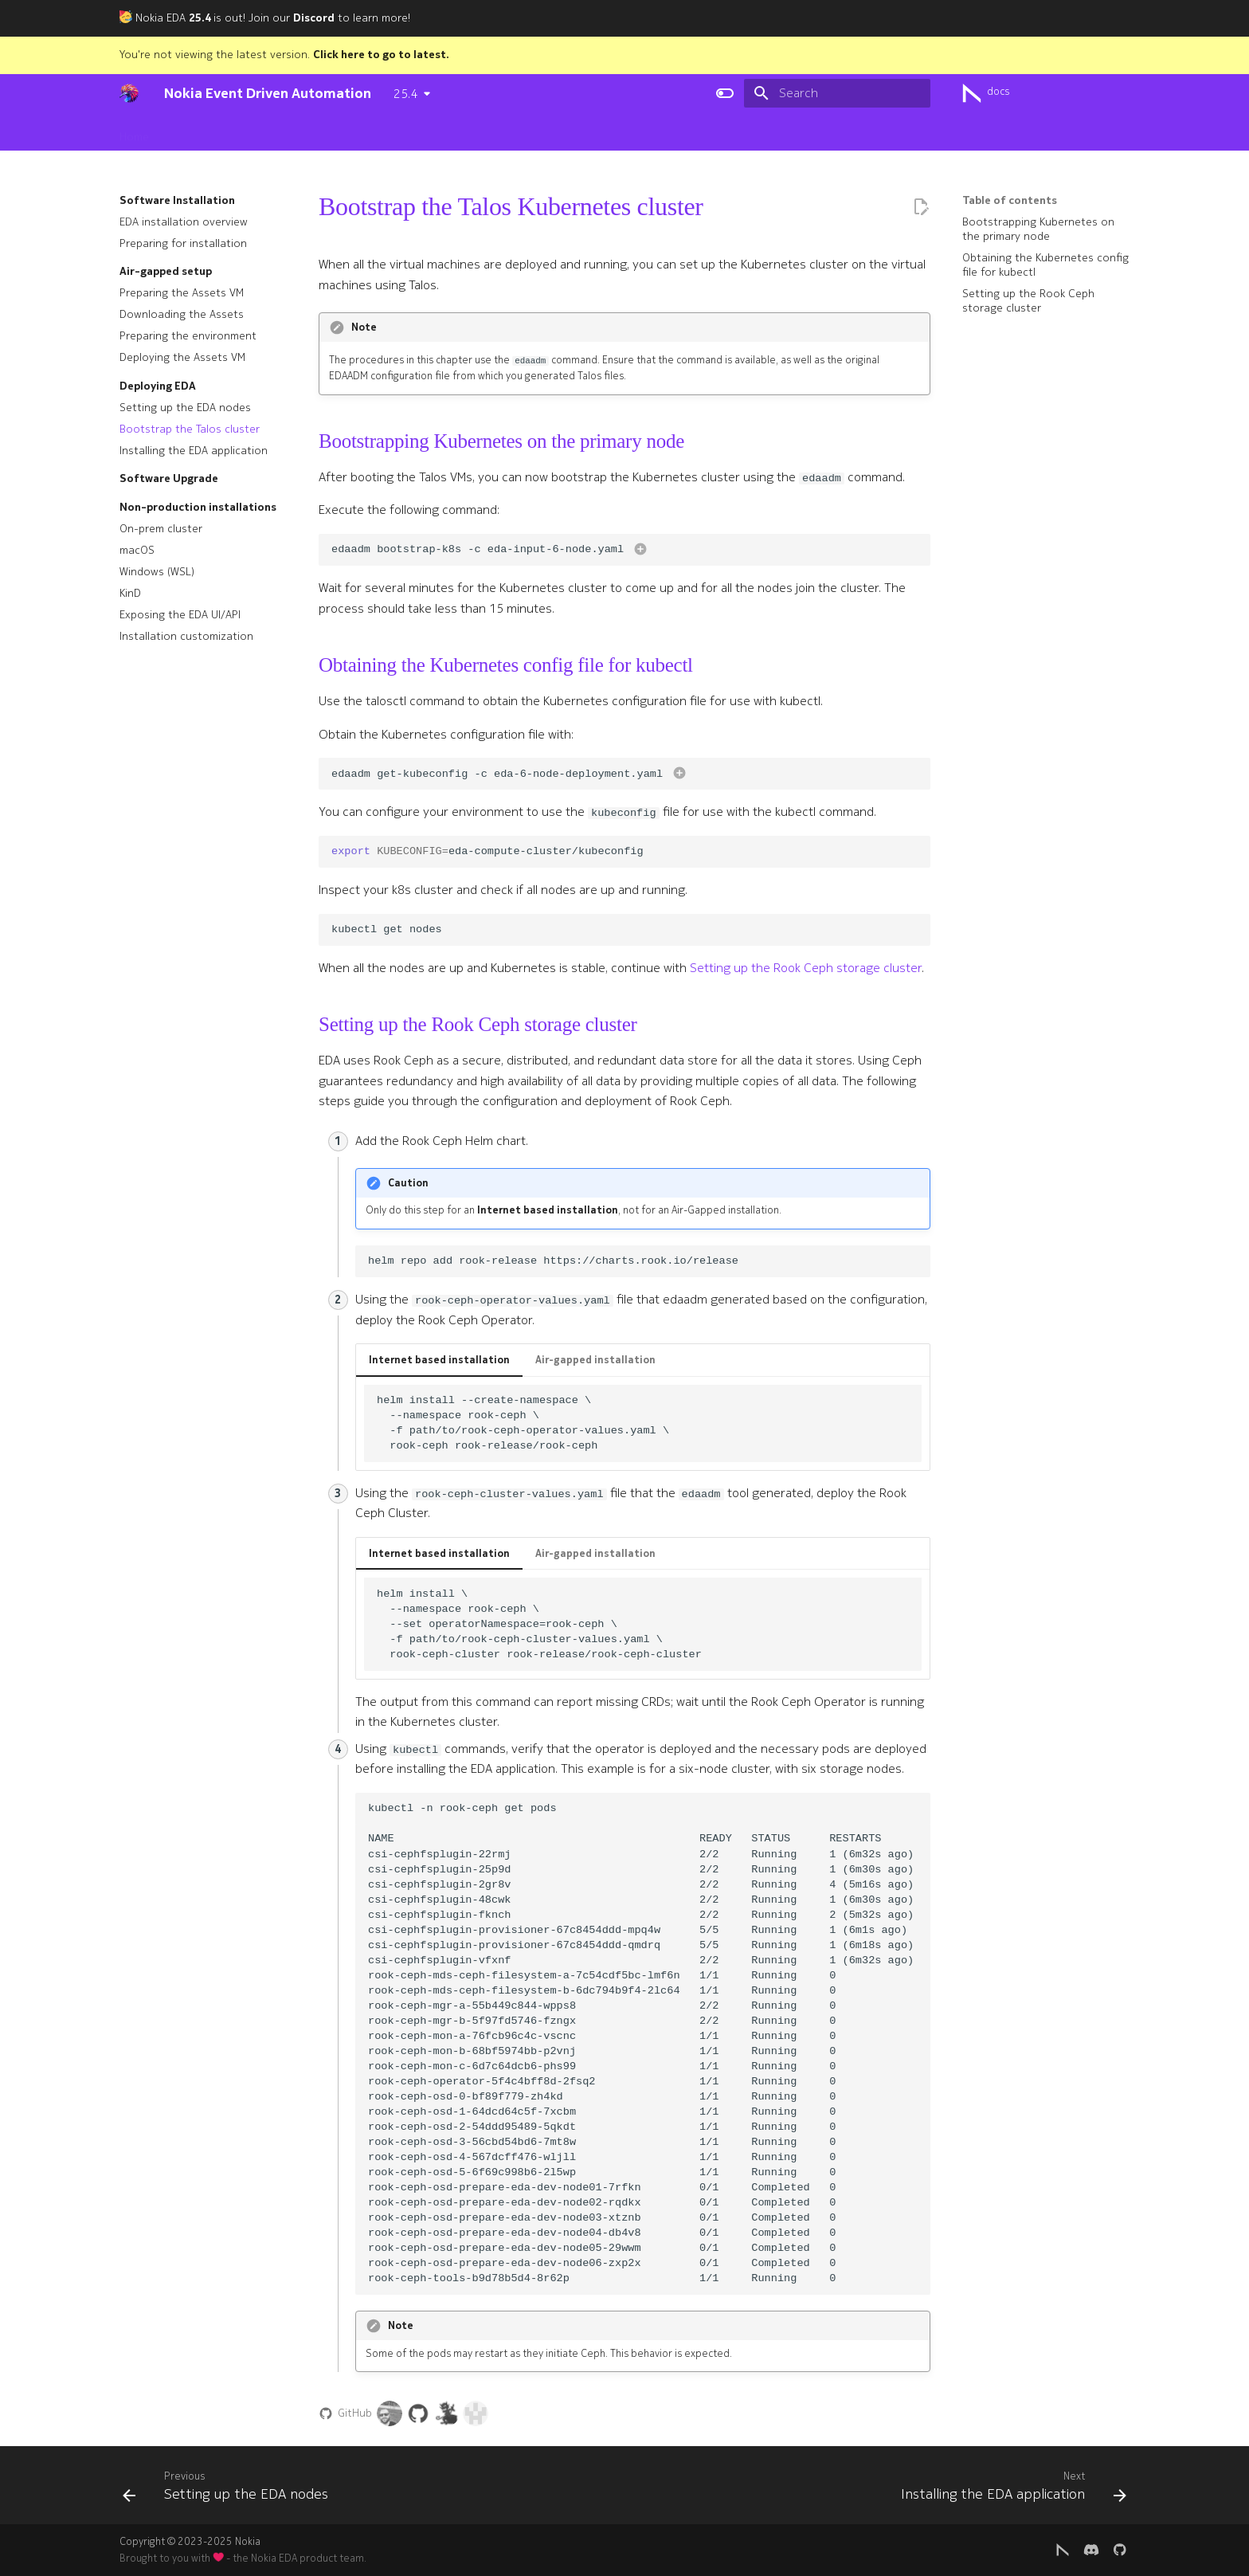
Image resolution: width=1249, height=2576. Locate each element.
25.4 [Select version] (405, 94)
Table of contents (1009, 201)
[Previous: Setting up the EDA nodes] (230, 2490)
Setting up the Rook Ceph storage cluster (806, 968)
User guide (420, 132)
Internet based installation (439, 1360)
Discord (314, 17)
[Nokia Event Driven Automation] (129, 93)
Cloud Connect (549, 132)
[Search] (837, 93)
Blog (704, 132)
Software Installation (320, 132)
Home (134, 132)
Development (640, 132)
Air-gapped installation (595, 1360)
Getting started (208, 132)
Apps (479, 132)
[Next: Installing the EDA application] (1009, 2490)
